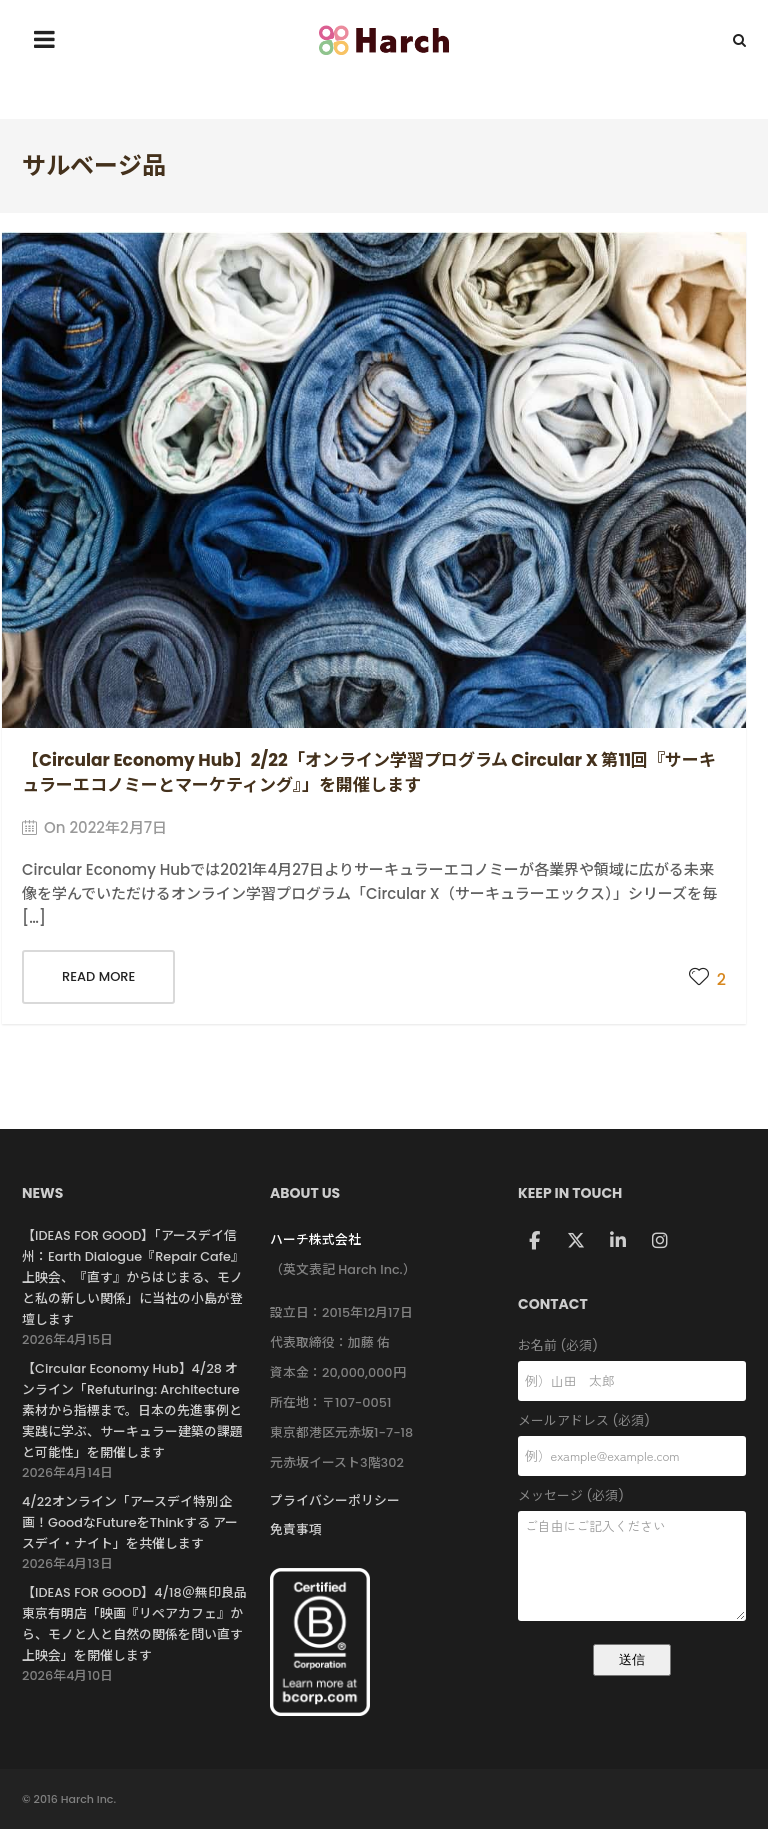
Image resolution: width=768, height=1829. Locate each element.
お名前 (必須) (632, 1346)
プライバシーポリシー (335, 1500)
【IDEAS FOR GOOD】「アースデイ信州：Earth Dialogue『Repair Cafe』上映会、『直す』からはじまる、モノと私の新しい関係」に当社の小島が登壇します (133, 1277)
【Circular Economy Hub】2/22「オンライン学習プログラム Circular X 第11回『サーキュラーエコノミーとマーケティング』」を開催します (369, 772)
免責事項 (296, 1529)
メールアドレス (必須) (632, 1421)
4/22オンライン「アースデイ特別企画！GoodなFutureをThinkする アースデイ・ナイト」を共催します (130, 1522)
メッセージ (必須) (632, 1496)
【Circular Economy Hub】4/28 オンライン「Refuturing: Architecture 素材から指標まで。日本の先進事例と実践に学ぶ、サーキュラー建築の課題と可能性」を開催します (132, 1410)
